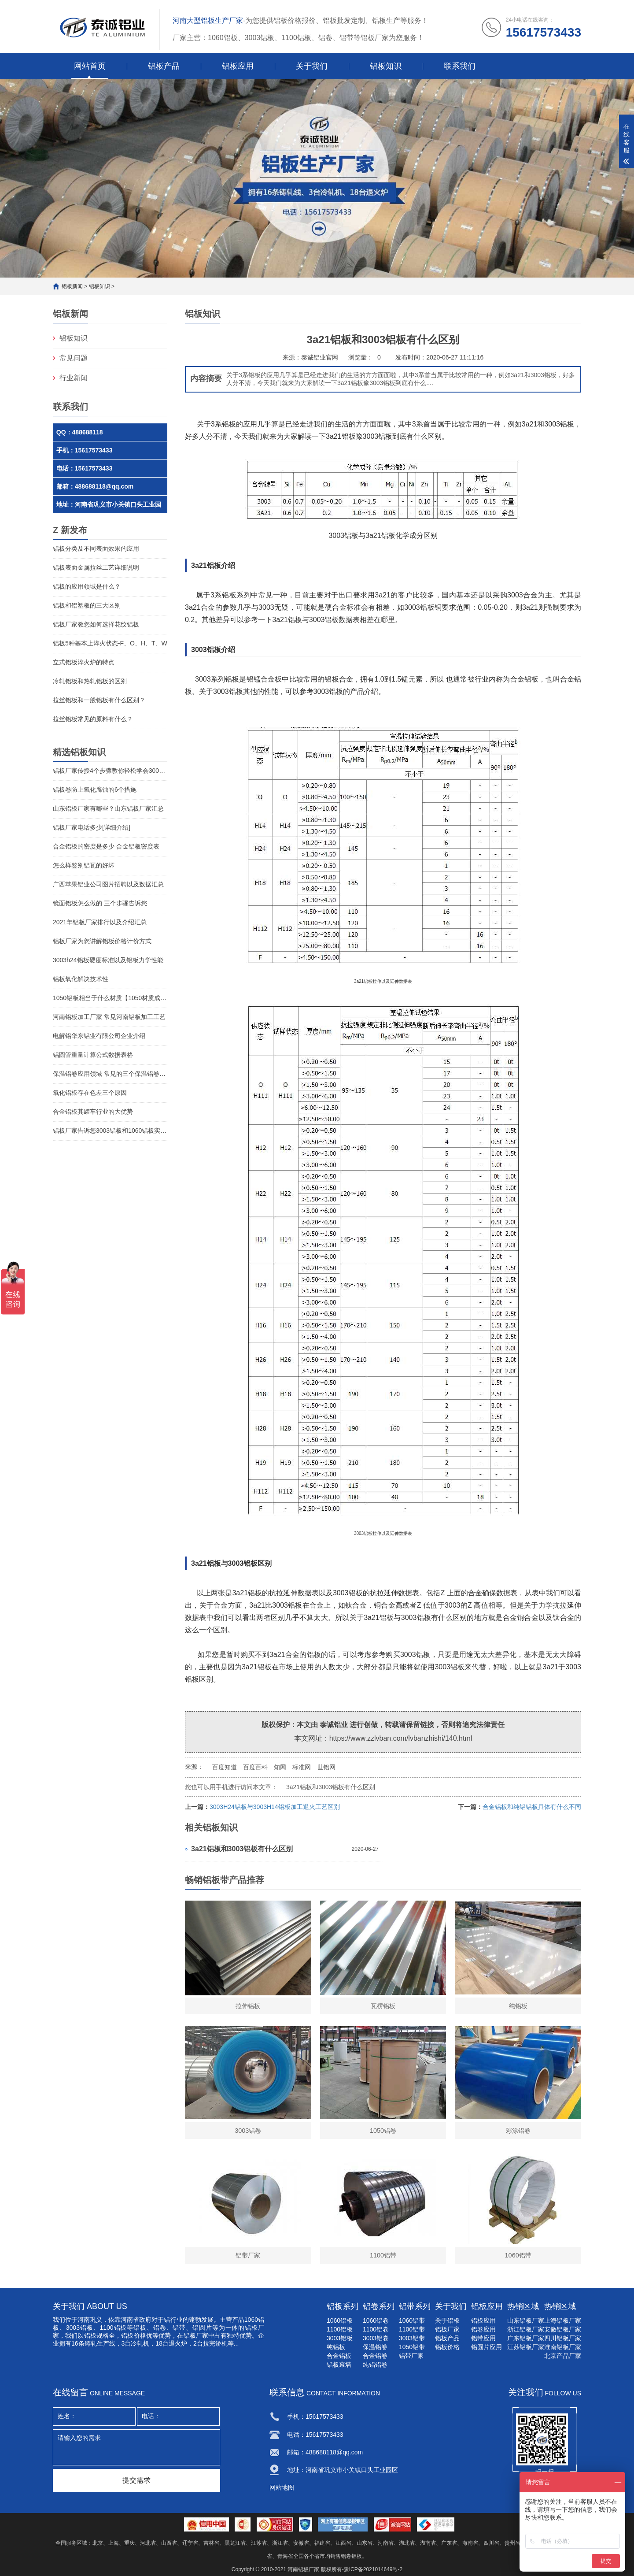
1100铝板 (340, 2329)
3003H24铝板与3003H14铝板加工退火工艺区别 (275, 1806)
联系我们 (460, 66)
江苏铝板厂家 (525, 2346)
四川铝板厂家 (562, 2338)
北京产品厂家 (562, 2355)
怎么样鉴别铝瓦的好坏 (83, 865)
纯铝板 (336, 2346)
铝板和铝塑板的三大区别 (87, 605)
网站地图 (281, 2487)
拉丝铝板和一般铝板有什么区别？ (99, 700)
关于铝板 (447, 2320)
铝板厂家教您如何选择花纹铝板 (96, 624)
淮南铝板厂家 (562, 2346)
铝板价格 (447, 2346)
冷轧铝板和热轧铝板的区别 (90, 681)
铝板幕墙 (339, 2364)
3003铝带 (412, 2338)
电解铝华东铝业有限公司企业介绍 (99, 1035)
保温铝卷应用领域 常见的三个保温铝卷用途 (110, 1073)
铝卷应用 (483, 2329)
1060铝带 (412, 2320)
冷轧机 (140, 2343)
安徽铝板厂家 (562, 2329)
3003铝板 (79, 2327)
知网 (280, 1767)
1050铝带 (412, 2346)
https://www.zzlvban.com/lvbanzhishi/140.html (400, 1738)
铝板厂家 (447, 2329)
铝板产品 (164, 66)
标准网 (301, 1767)
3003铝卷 (376, 2338)
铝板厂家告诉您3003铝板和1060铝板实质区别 (110, 1130)
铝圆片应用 (486, 2346)
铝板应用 (238, 66)
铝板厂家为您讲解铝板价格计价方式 (102, 941)
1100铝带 (412, 2329)
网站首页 (90, 66)
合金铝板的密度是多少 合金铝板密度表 (106, 846)
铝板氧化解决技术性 (80, 978)
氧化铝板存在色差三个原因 (90, 1092)
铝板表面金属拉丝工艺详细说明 (96, 567)
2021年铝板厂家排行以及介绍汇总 (100, 922)
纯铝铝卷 (375, 2364)
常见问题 (73, 358)
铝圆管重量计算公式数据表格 (93, 1054)
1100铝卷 (376, 2329)
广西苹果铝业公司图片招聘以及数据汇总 (108, 884)
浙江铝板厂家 (525, 2329)
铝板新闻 (72, 286)
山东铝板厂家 (525, 2320)
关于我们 (312, 66)
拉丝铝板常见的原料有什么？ (93, 719)
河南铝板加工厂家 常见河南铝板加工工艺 (109, 1016)
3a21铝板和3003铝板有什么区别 (330, 1786)
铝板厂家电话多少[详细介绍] (91, 827)
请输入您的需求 (136, 2447)
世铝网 (326, 1767)
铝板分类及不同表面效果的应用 (96, 548)
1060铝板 (340, 2320)
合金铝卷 (375, 2355)
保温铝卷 (375, 2346)
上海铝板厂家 (562, 2320)
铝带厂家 (411, 2355)
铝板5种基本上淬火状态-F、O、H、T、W (110, 643)
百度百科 (255, 1767)
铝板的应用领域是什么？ (87, 586)
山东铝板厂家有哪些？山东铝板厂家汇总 (108, 808)
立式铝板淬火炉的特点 (83, 662)
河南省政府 (136, 2319)
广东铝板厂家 (525, 2338)
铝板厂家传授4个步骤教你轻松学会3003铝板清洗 (110, 770)
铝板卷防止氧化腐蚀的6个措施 (94, 789)
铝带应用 (483, 2338)
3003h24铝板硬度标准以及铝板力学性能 (108, 960)
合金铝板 (339, 2355)
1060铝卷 (376, 2320)
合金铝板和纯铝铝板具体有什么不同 (532, 1806)
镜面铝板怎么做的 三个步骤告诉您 (100, 903)
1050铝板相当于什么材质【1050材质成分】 (110, 997)
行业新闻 (73, 378)
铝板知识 (386, 66)
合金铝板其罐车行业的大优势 (93, 1111)
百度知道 (224, 1767)
